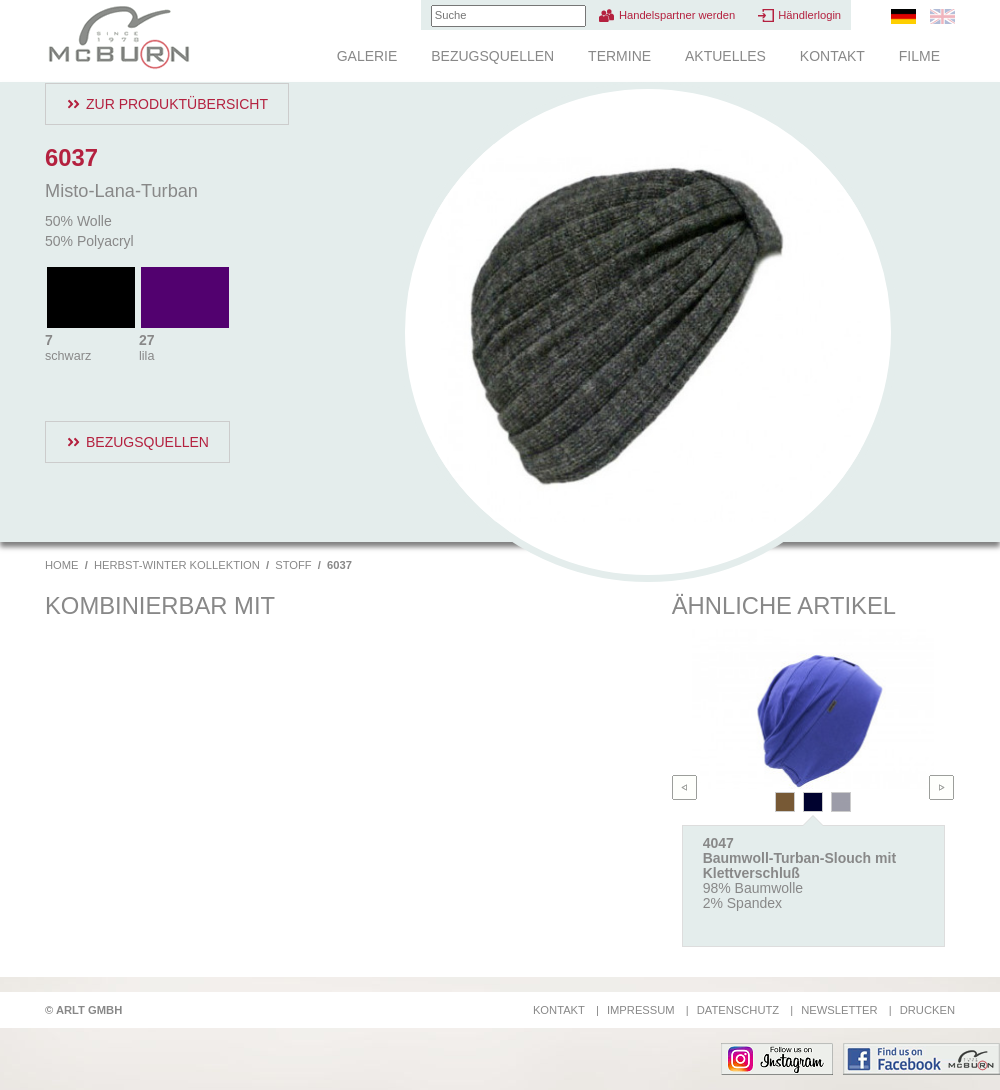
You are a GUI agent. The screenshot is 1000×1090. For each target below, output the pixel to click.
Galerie (367, 56)
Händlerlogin (809, 15)
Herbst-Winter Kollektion (177, 565)
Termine (619, 56)
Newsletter (839, 1010)
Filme (919, 56)
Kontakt (832, 56)
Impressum (641, 1010)
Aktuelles (725, 56)
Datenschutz (738, 1010)
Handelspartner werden (677, 15)
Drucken (927, 1010)
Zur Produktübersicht (177, 104)
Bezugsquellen (492, 56)
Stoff (293, 565)
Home (62, 565)
